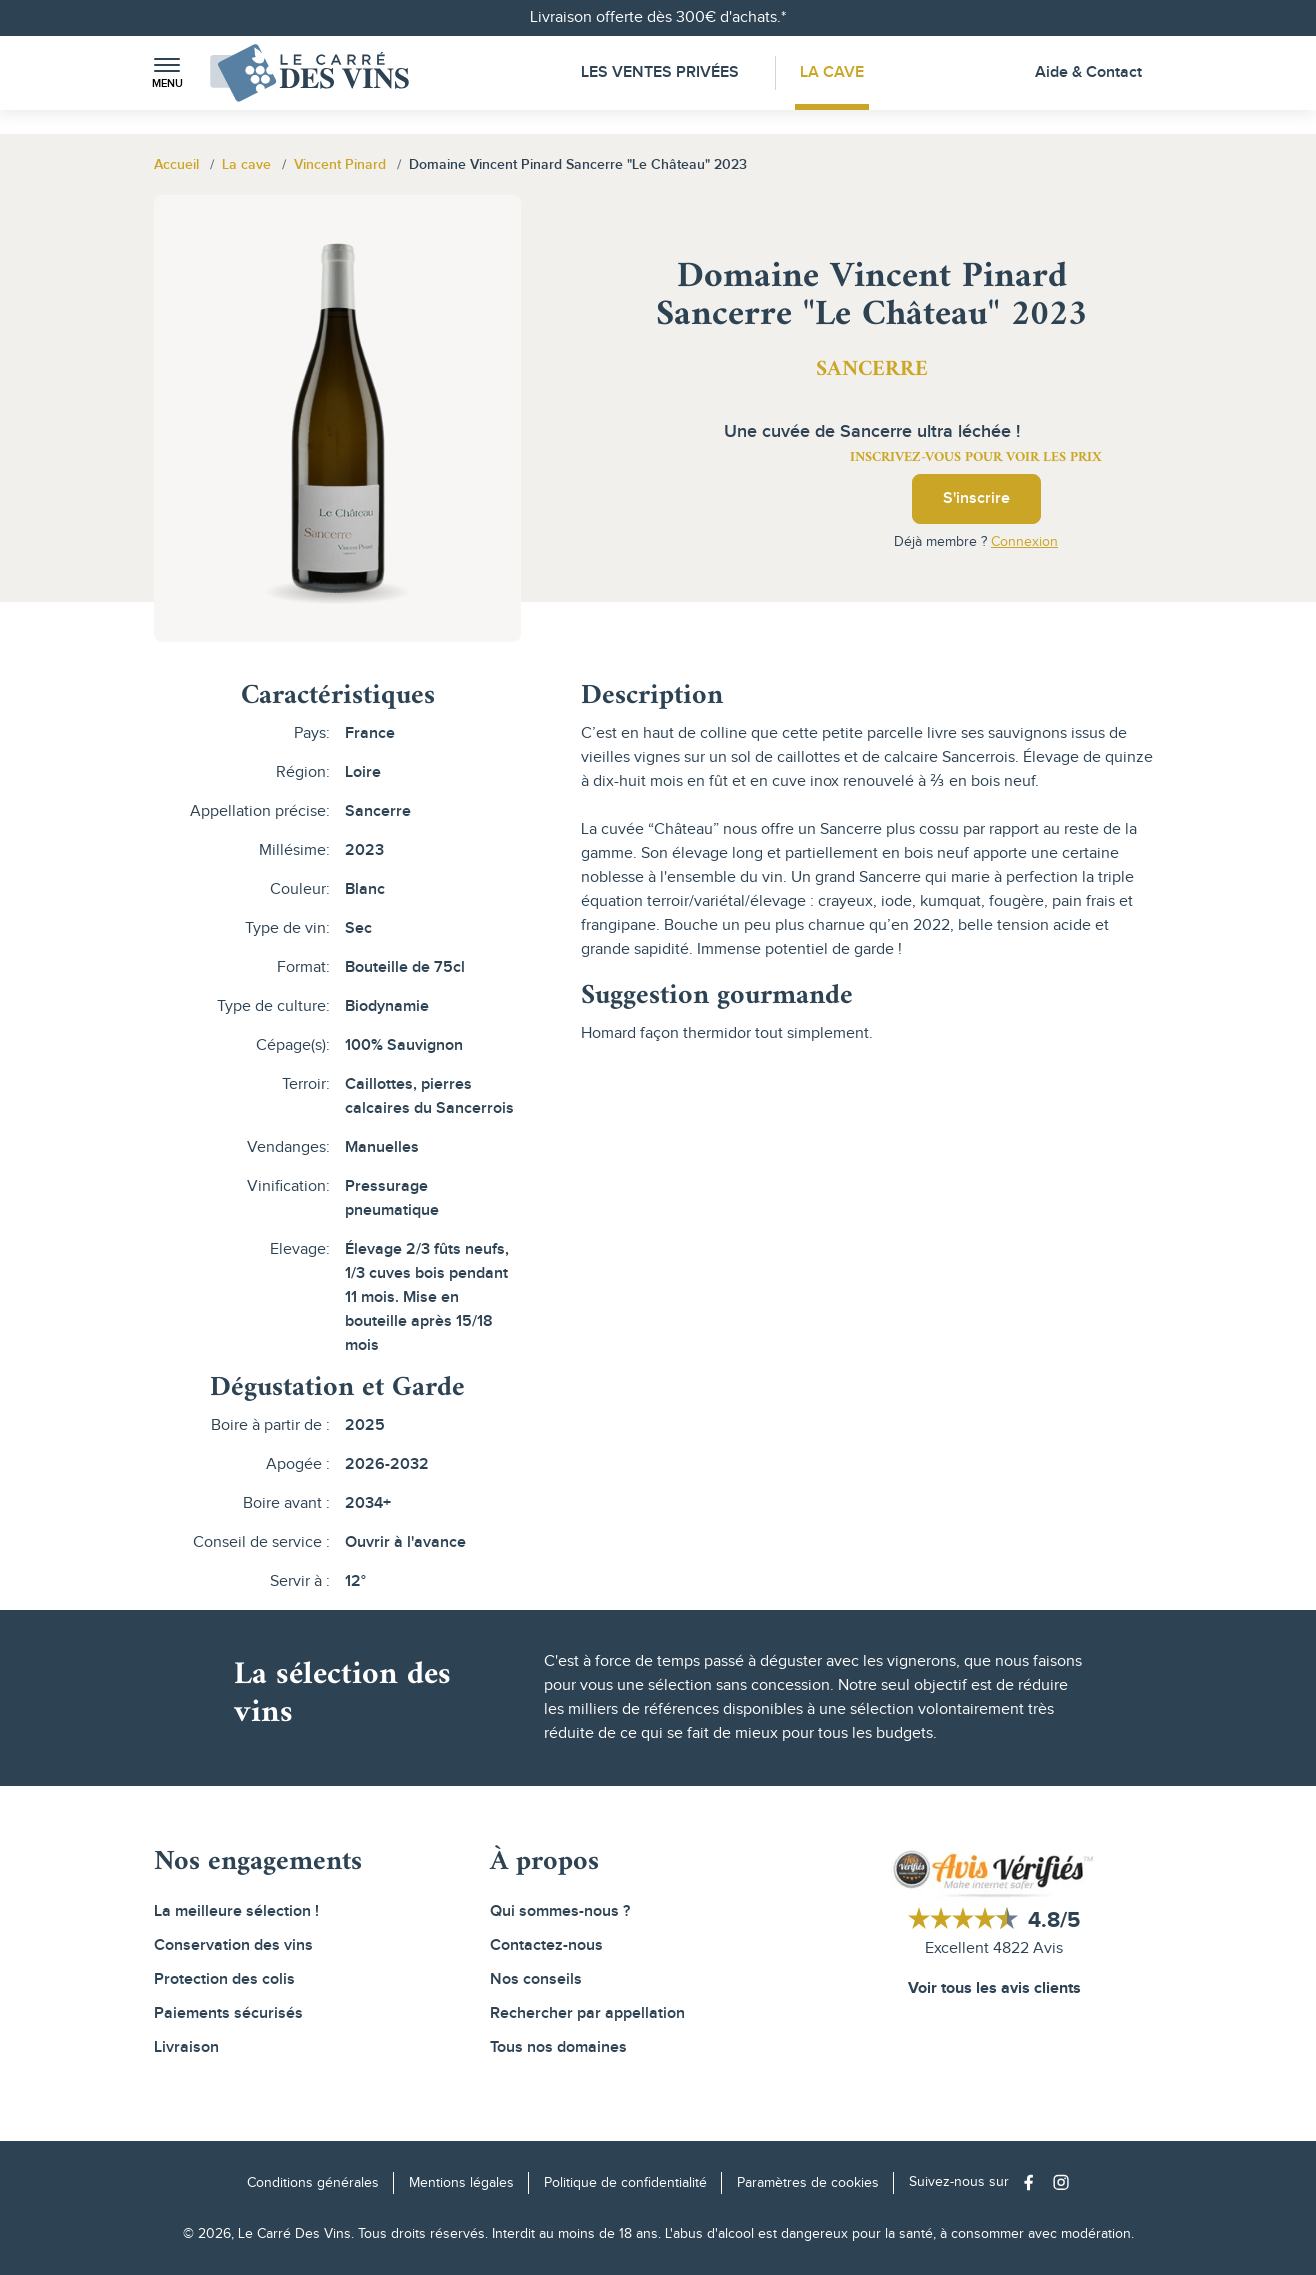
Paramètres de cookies (808, 2183)
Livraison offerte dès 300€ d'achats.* (658, 17)
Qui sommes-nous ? (560, 1911)
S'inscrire (976, 498)
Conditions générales (313, 2183)
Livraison (186, 2047)
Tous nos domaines (558, 2047)
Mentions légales (461, 2183)
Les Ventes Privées (659, 72)
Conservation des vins (233, 1945)
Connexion (1024, 542)
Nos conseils (536, 1979)
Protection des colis (224, 1979)
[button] (167, 73)
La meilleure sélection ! (236, 1911)
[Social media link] (1033, 2182)
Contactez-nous (546, 1945)
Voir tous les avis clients (994, 1988)
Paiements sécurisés (228, 2013)
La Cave (834, 72)
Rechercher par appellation (587, 2013)
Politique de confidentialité (625, 2183)
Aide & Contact (1088, 72)
